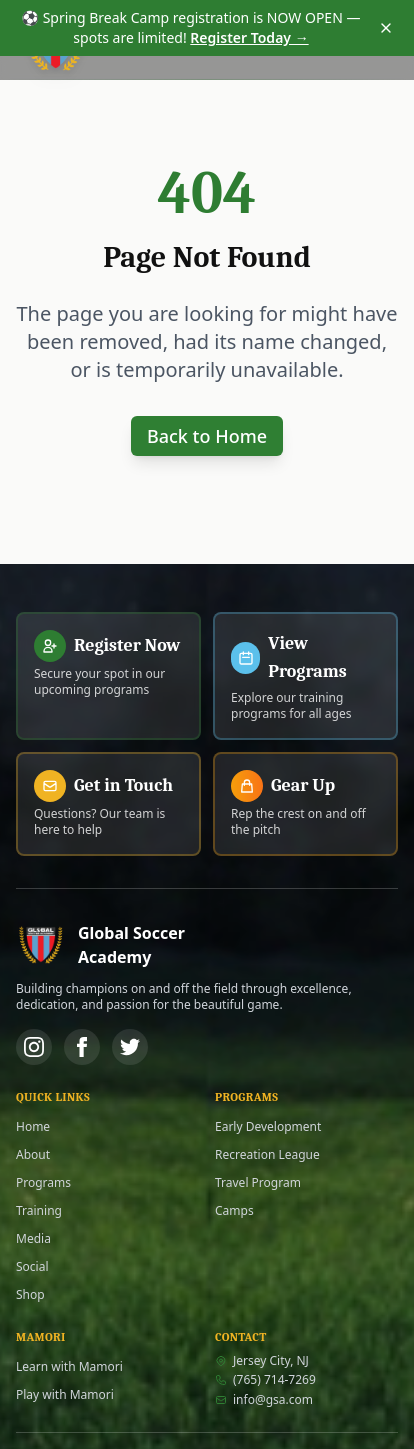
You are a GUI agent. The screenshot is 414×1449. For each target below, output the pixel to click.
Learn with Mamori (69, 1367)
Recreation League (267, 1155)
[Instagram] (34, 1047)
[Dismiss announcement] (386, 28)
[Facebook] (82, 1047)
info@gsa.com (264, 1400)
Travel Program (258, 1183)
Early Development (268, 1127)
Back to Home (207, 436)
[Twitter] (130, 1047)
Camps (234, 1211)
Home (33, 1127)
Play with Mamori (65, 1395)
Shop (30, 1295)
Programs (43, 1183)
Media (33, 1239)
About (33, 1155)
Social (32, 1267)
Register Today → (249, 37)
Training (39, 1211)
